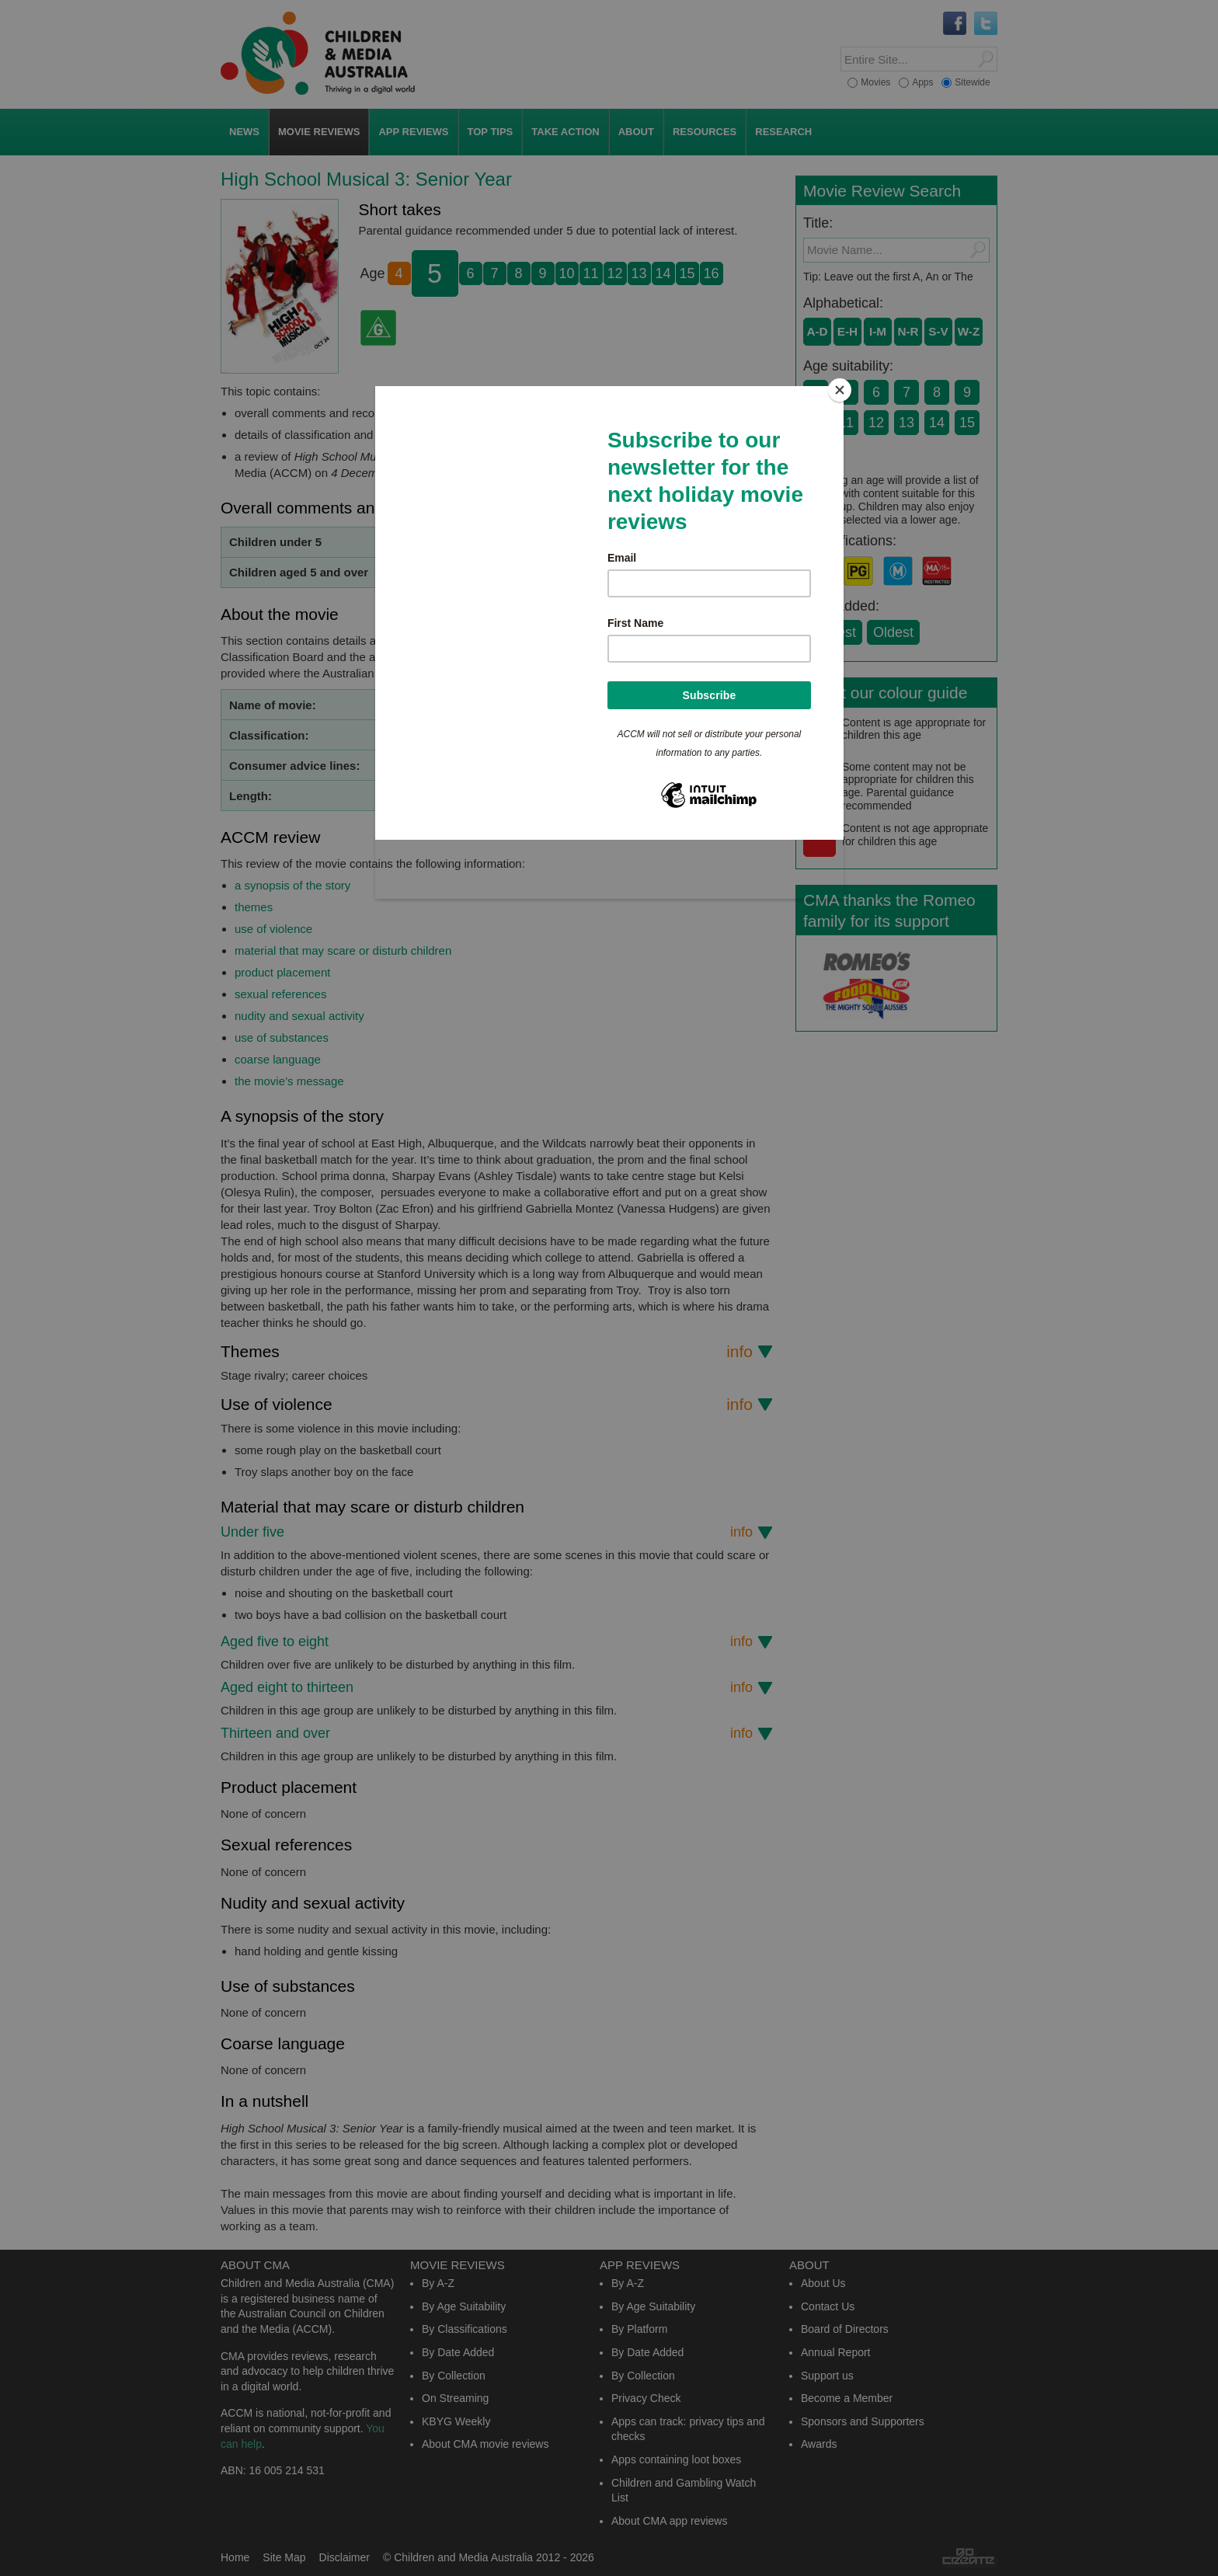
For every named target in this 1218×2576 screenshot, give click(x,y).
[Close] (839, 390)
